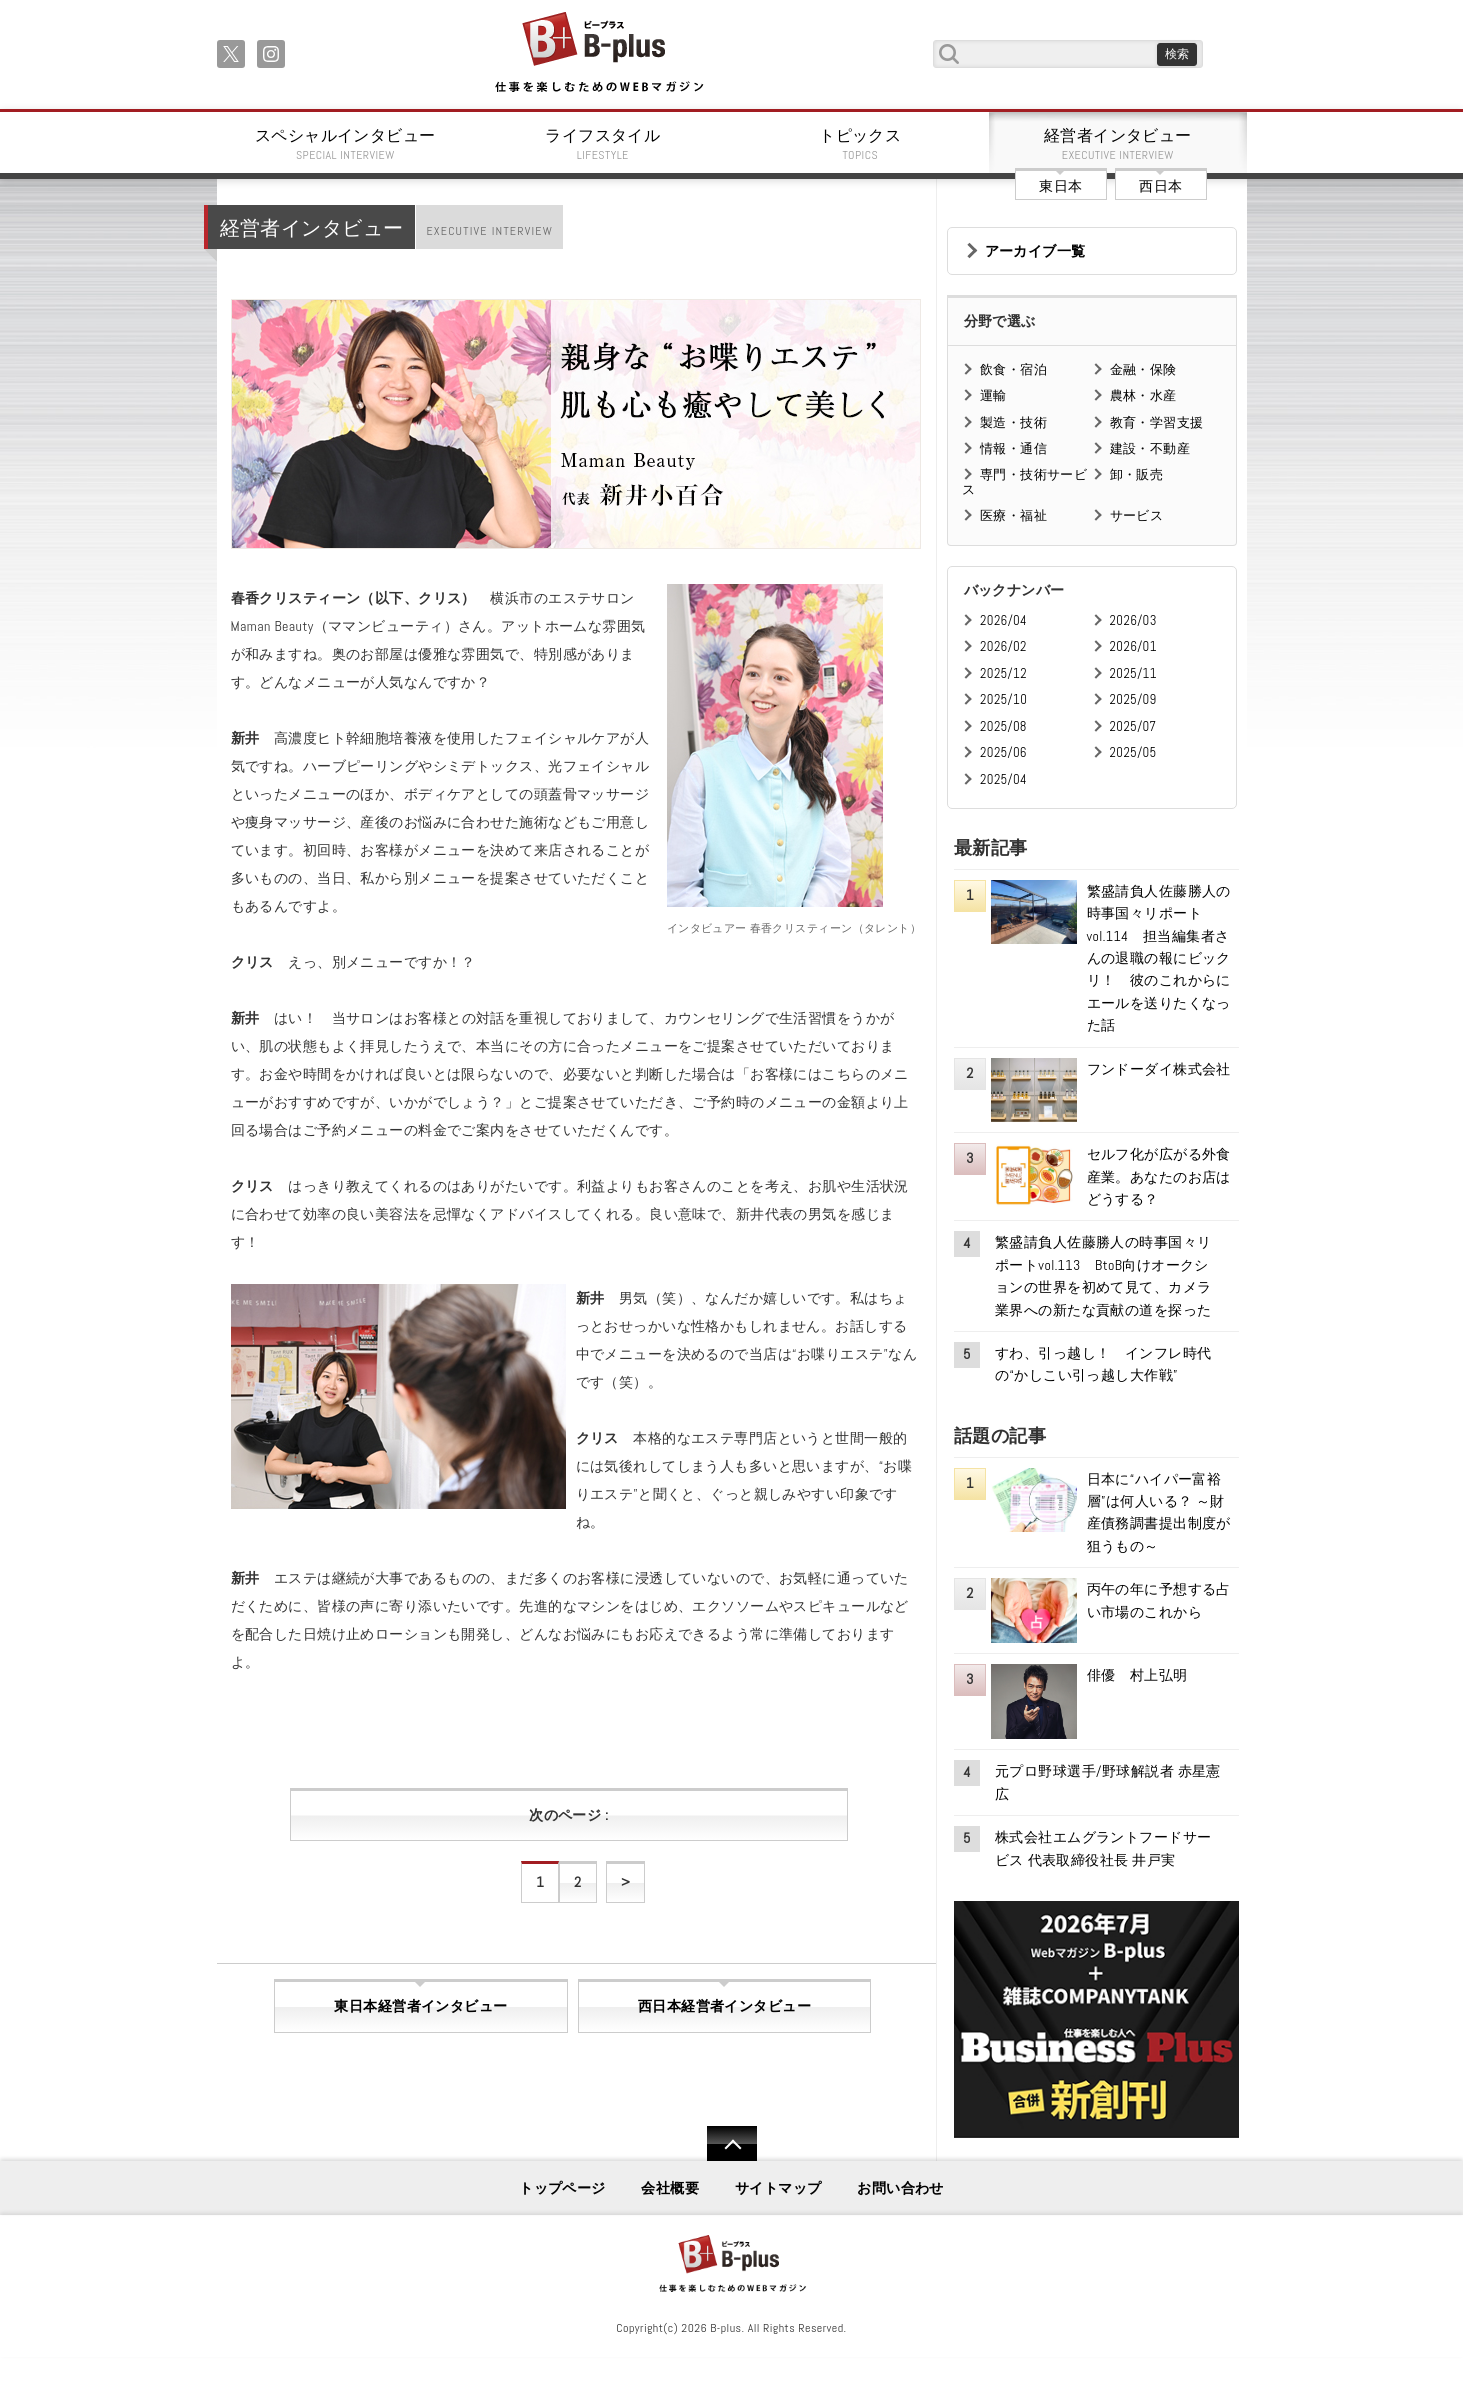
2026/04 (1003, 620)
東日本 (1060, 186)
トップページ (562, 2188)
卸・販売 (1137, 474)
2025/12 (1003, 673)
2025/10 (1003, 699)
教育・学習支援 (1157, 422)
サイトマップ (778, 2188)
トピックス (861, 144)
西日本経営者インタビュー (724, 2006)
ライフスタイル (603, 144)
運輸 (993, 395)
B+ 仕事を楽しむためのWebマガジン (598, 53)
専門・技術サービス (1024, 481)
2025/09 (1133, 699)
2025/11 (1133, 673)
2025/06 (1003, 752)
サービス (1137, 515)
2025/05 (1133, 752)
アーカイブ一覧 (1035, 251)
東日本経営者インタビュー (420, 2006)
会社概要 (670, 2188)
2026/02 (1003, 646)
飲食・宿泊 (1013, 369)
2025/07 (1133, 726)
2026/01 (1133, 646)
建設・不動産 (1150, 448)
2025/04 (1003, 779)
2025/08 (1003, 726)
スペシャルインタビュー (346, 144)
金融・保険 (1143, 369)
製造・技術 (1013, 422)
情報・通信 (1013, 448)
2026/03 (1133, 620)
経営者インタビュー (1118, 144)
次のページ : (568, 1815)
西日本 (1160, 186)
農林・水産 (1143, 395)
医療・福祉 (1013, 515)
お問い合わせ (900, 2188)
